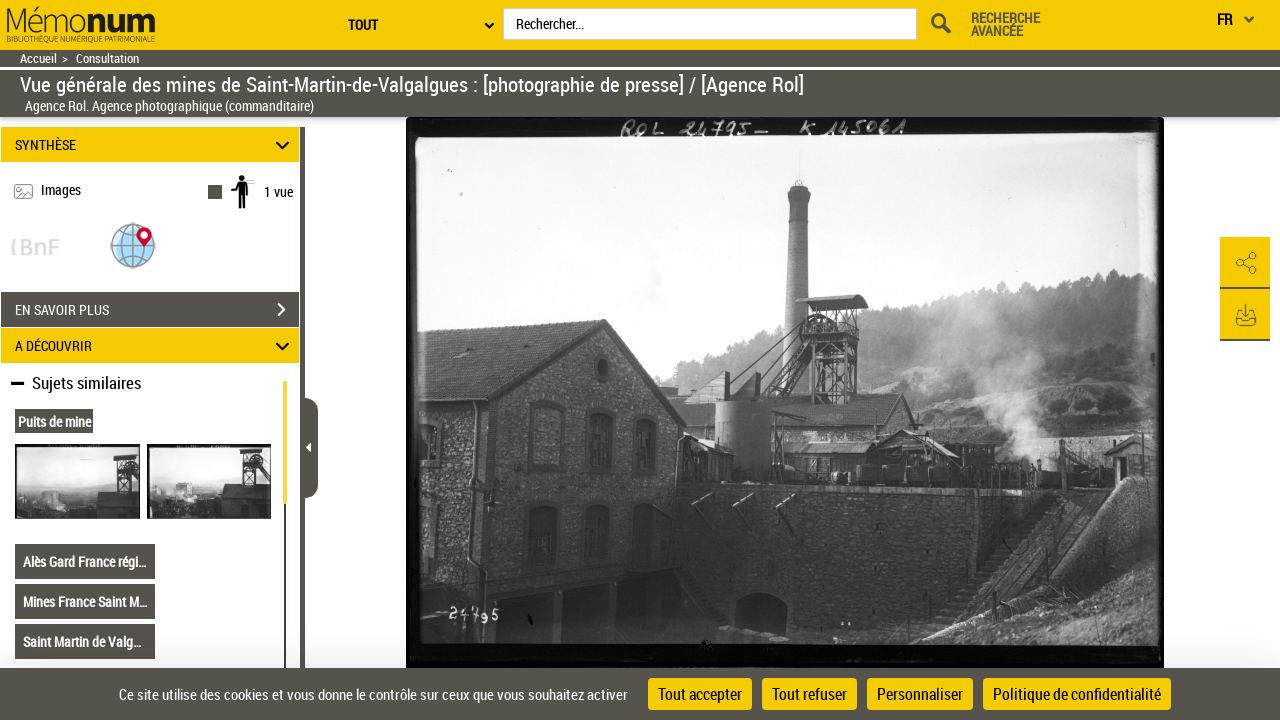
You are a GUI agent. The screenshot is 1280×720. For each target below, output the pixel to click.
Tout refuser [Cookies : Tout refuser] (809, 694)
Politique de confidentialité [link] (1077, 694)
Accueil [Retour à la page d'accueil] (38, 58)
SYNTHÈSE (155, 144)
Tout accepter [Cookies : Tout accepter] (700, 694)
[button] (133, 244)
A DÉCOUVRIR (155, 345)
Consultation (107, 58)
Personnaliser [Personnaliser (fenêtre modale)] (920, 694)
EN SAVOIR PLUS (157, 310)
